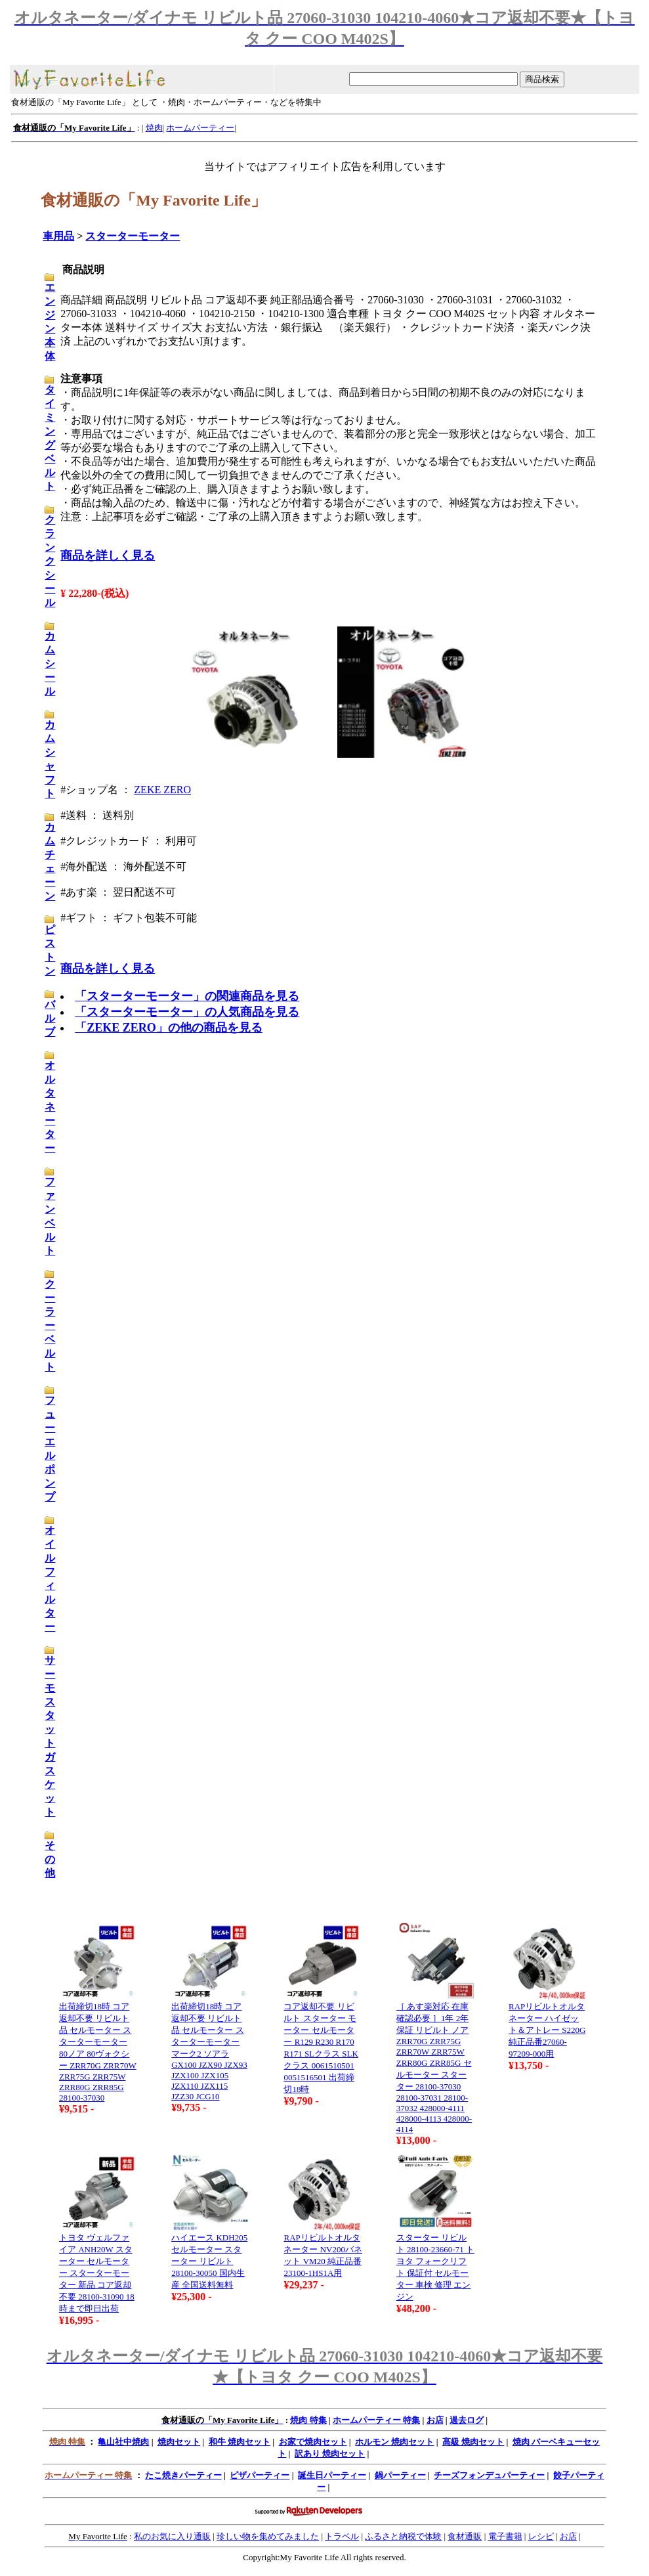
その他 (50, 1859)
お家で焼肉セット (313, 2442)
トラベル (342, 2536)
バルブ (50, 1018)
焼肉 (154, 128)
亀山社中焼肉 (123, 2442)
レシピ (541, 2536)
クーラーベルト (50, 1325)
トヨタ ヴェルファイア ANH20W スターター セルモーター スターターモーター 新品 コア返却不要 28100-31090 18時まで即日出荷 (97, 2273)
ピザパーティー (259, 2475)
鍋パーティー (400, 2475)
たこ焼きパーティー (183, 2475)
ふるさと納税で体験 (403, 2536)
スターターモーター (132, 236)
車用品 (58, 236)
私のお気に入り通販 (172, 2536)
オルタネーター (50, 1107)
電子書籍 (505, 2536)
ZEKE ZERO (162, 789)
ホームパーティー (200, 128)
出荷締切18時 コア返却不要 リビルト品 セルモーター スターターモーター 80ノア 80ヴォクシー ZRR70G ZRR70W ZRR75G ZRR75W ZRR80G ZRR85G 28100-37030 (97, 2052)
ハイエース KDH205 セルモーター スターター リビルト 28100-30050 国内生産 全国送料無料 (209, 2261)
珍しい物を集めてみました (268, 2536)
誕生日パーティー (332, 2475)
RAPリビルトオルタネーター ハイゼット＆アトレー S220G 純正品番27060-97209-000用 (547, 2030)
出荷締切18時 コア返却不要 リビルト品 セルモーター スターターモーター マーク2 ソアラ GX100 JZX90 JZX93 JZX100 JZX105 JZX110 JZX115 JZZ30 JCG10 (209, 2051)
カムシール (50, 663)
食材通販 (465, 2536)
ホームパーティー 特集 (376, 2420)
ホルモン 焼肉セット (394, 2442)
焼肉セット (178, 2442)
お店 (435, 2420)
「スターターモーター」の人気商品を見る (187, 1011)
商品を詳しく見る (107, 555)
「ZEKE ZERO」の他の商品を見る (168, 1027)
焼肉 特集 (308, 2420)
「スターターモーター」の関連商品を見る (187, 996)
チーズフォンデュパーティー (489, 2475)
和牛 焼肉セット (239, 2442)
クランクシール (50, 561)
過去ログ (467, 2420)
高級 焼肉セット (473, 2442)
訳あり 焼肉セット (330, 2453)
